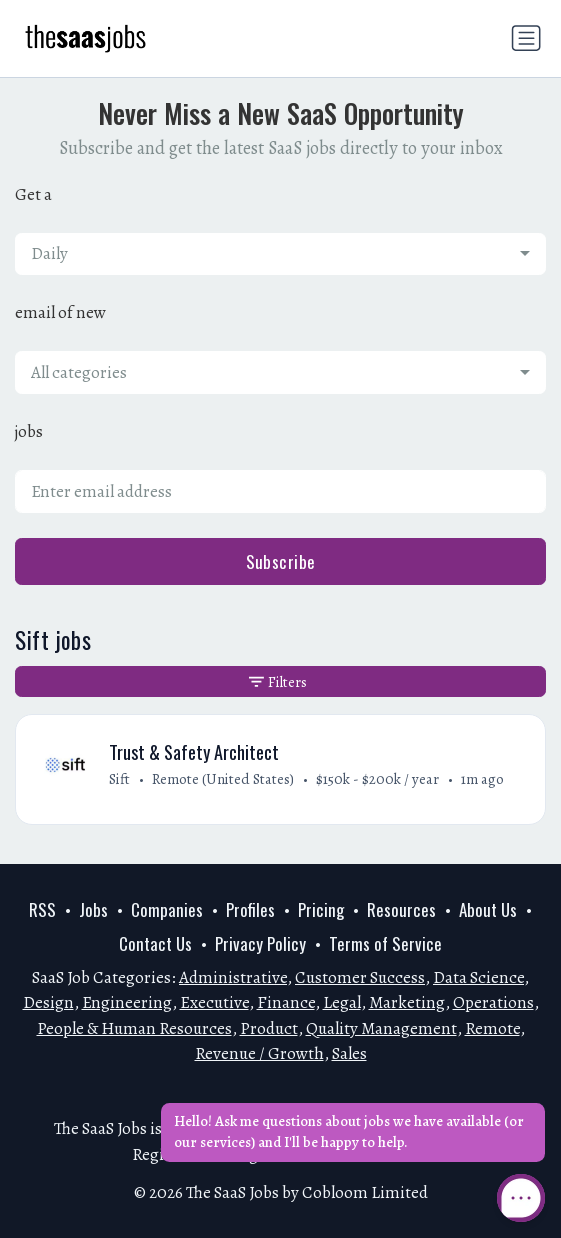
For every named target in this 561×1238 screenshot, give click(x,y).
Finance (286, 1002)
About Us (488, 909)
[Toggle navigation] (526, 38)
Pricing (321, 909)
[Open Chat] (521, 1198)
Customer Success (360, 977)
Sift (119, 779)
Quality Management (381, 1028)
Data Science (478, 977)
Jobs (93, 909)
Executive (214, 1002)
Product (269, 1028)
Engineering (127, 1002)
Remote (492, 1028)
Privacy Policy (260, 943)
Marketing (407, 1002)
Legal (342, 1002)
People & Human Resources (134, 1028)
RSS (42, 909)
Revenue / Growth (259, 1053)
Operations (493, 1002)
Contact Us (155, 943)
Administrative (233, 977)
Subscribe (281, 561)
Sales (349, 1053)
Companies (167, 909)
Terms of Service (385, 943)
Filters (278, 682)
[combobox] (280, 254)
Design (48, 1002)
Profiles (250, 909)
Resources (401, 909)
